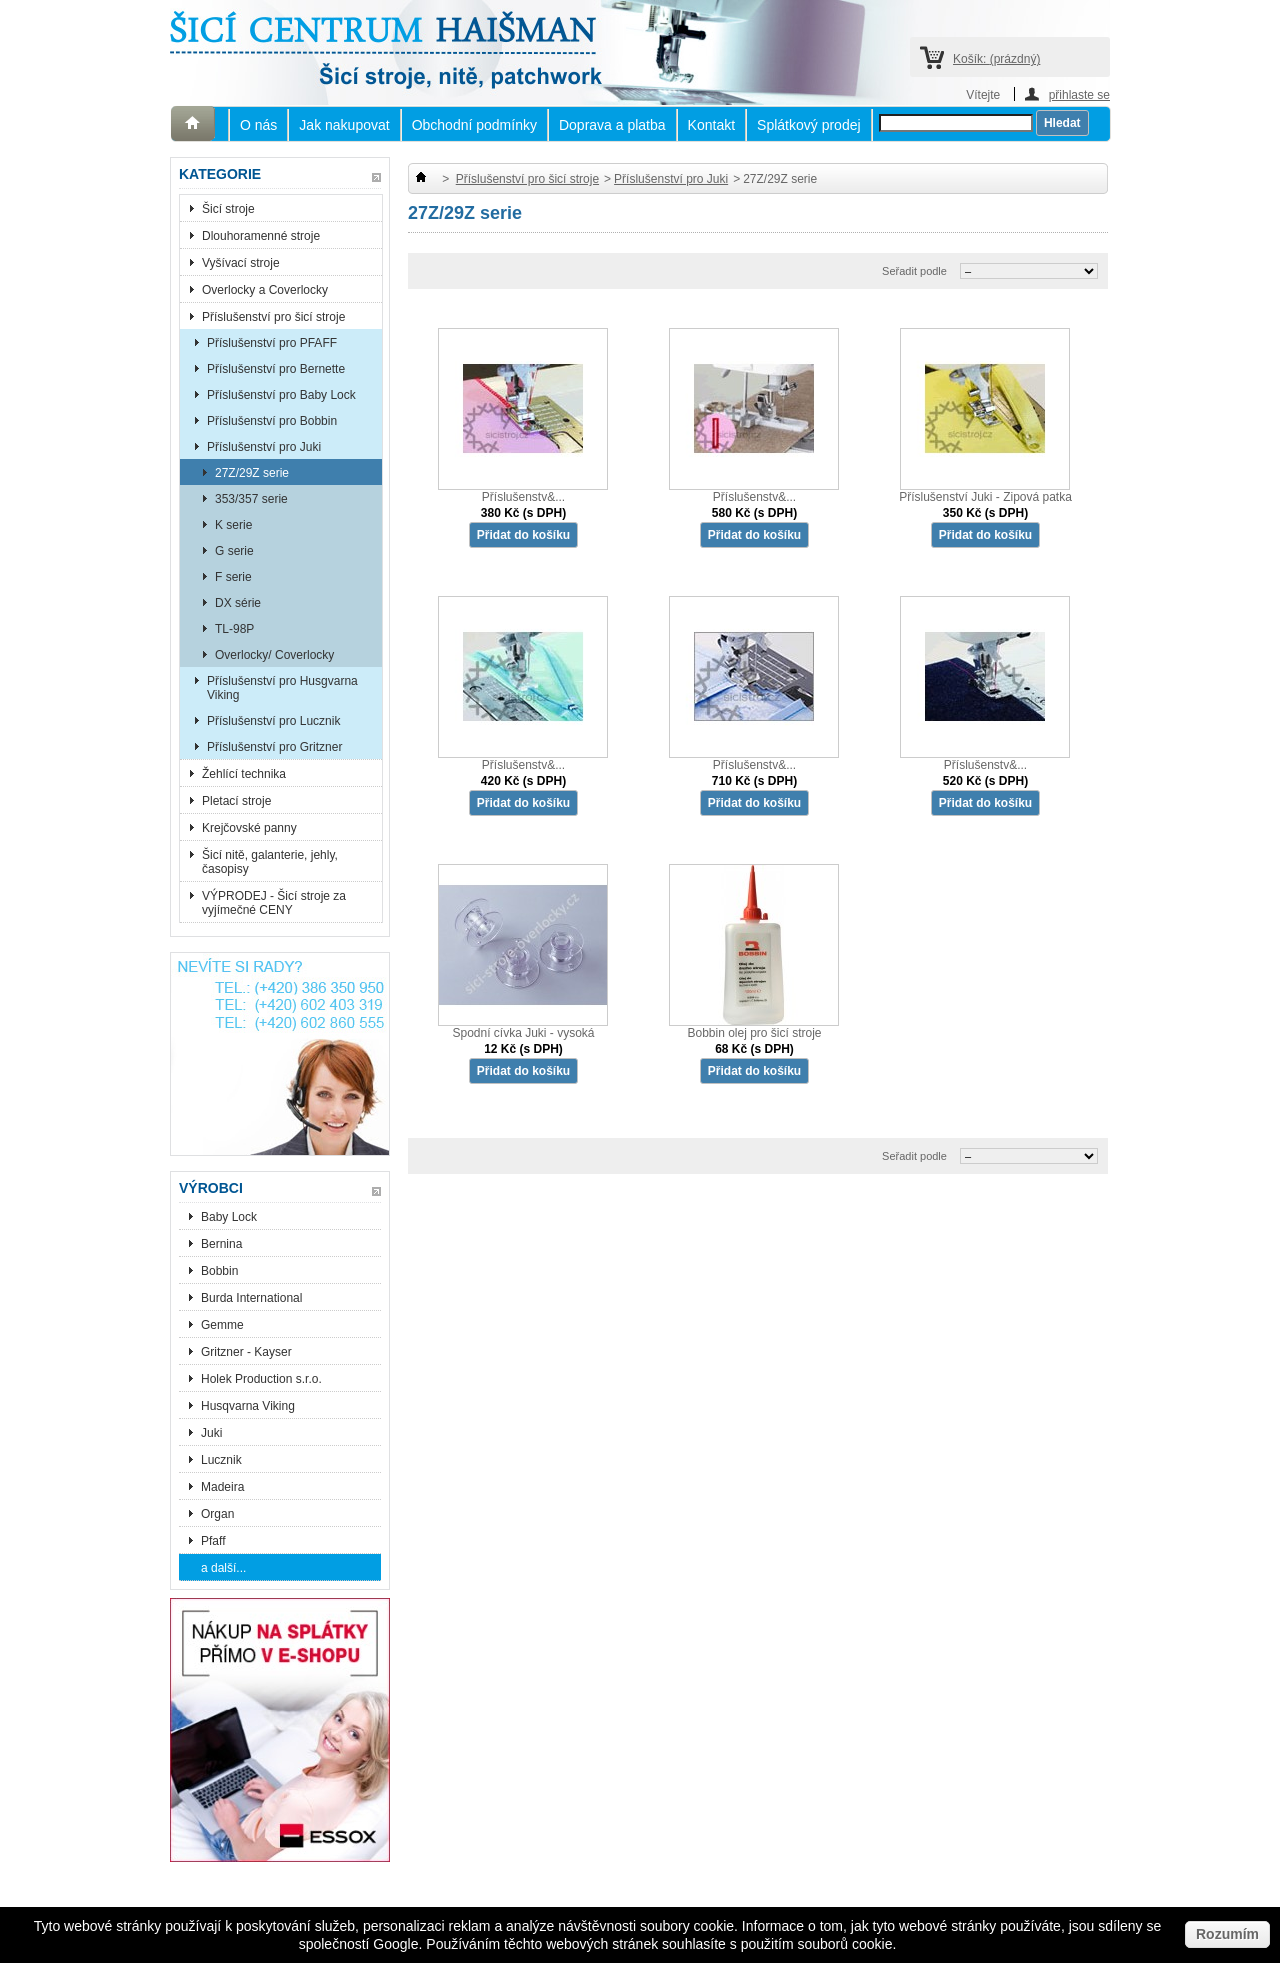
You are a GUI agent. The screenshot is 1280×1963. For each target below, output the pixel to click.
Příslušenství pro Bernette (276, 369)
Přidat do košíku (523, 535)
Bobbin (219, 1271)
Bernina (221, 1244)
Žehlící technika (244, 774)
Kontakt (711, 125)
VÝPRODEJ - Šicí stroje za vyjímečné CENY (274, 903)
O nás (258, 125)
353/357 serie (251, 499)
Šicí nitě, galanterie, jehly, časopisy (270, 862)
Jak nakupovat (344, 125)
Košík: (996, 59)
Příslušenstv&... (523, 497)
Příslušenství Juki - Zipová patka (985, 497)
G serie (234, 551)
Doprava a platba (612, 125)
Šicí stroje (228, 209)
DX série (238, 603)
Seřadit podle (914, 271)
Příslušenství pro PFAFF (272, 343)
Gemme (222, 1325)
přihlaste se (1079, 94)
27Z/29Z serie (252, 473)
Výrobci (211, 1188)
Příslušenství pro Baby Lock (281, 395)
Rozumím (1227, 1934)
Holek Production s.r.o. (261, 1379)
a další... (223, 1568)
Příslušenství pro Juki (264, 447)
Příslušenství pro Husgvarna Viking (282, 688)
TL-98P (234, 629)
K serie (233, 525)
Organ (217, 1514)
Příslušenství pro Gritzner (274, 747)
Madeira (222, 1487)
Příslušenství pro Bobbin (272, 421)
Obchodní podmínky (474, 125)
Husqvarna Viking (248, 1406)
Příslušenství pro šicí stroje (273, 317)
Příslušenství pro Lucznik (273, 721)
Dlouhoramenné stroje (261, 236)
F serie (233, 577)
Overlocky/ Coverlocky (274, 655)
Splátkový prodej (809, 125)
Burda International (253, 1298)
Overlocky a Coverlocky (265, 290)
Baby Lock (229, 1217)
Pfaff (213, 1541)
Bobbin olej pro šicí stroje (754, 1033)
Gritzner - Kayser (246, 1352)
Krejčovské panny (249, 828)
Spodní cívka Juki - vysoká (523, 1033)
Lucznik (221, 1460)
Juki (211, 1433)
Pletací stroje (236, 801)
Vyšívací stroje (241, 263)
